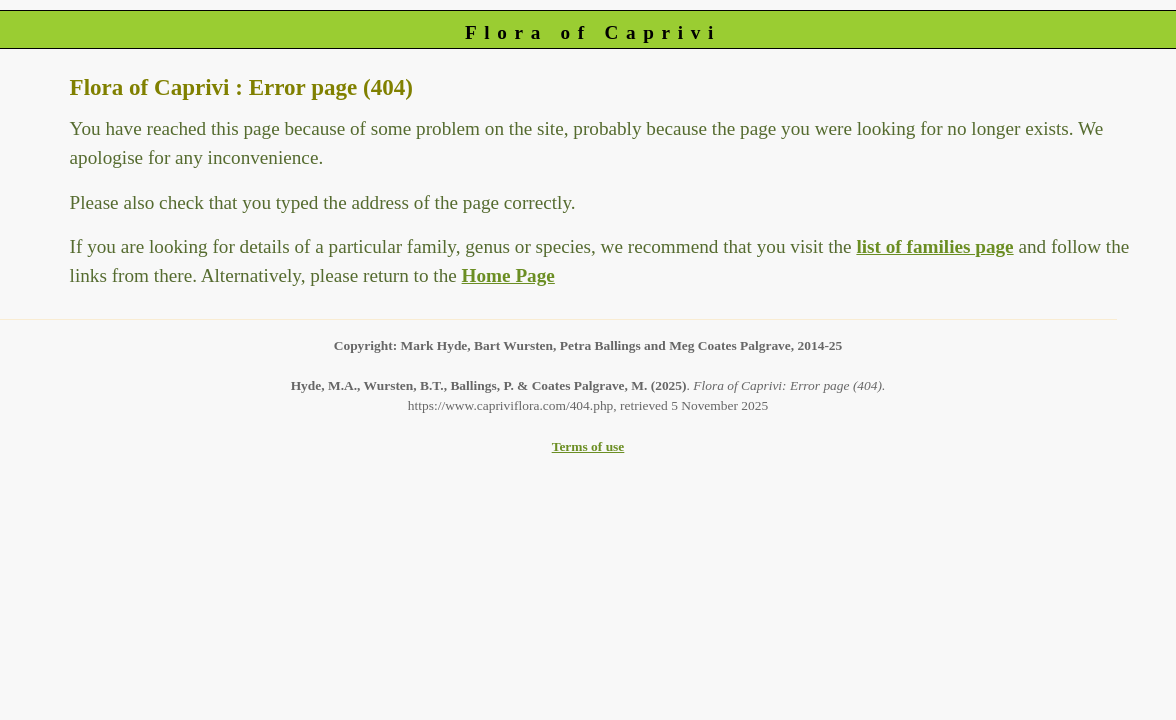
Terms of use (588, 446)
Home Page (508, 275)
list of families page (934, 246)
